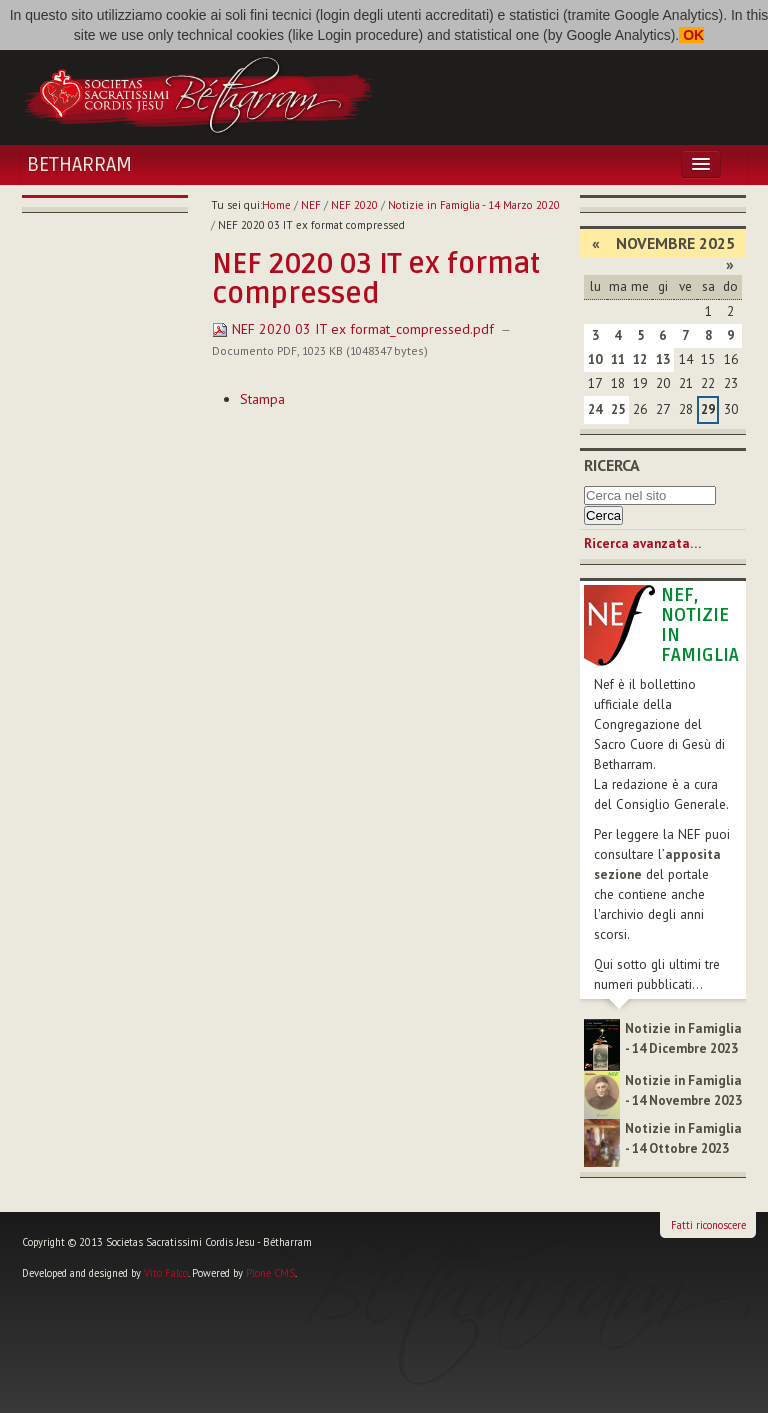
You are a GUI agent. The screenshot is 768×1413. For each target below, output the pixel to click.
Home (276, 205)
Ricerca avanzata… (642, 543)
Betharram (79, 165)
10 (595, 359)
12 (640, 359)
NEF (311, 205)
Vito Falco (166, 1273)
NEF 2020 (354, 205)
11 (618, 359)
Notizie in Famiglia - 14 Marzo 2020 (474, 205)
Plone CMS (270, 1273)
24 (595, 409)
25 (618, 409)
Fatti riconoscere (708, 1225)
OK (691, 35)
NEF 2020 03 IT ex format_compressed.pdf (355, 329)
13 (663, 359)
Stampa (262, 399)
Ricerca (612, 465)
